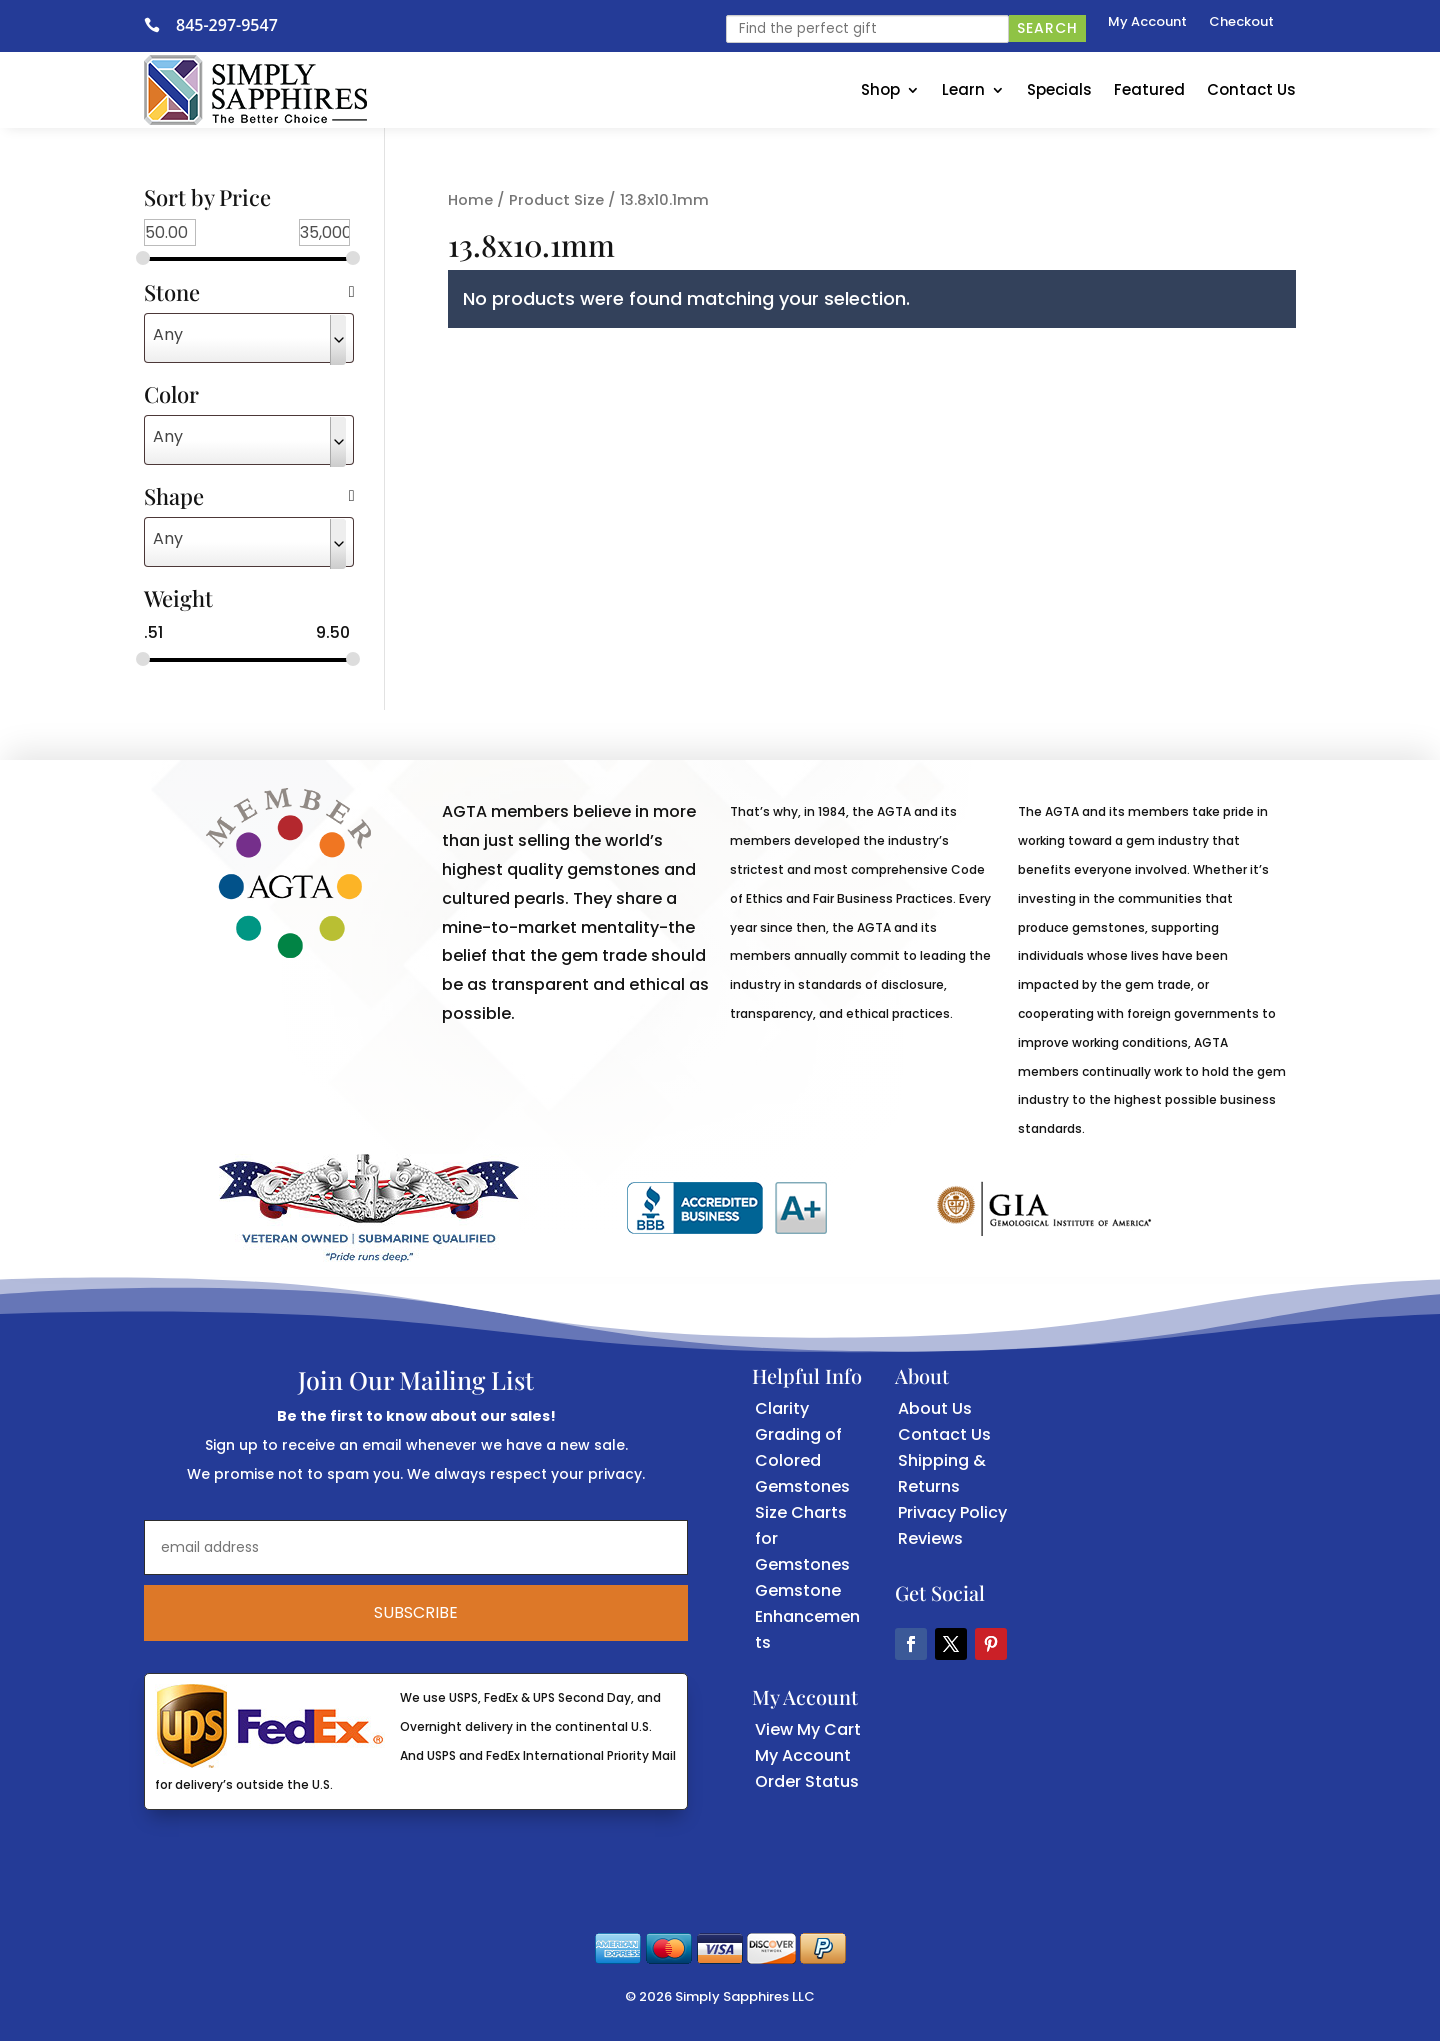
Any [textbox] (168, 334)
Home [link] (470, 200)
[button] (911, 1644)
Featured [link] (1149, 89)
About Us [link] (935, 1408)
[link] (160, 25)
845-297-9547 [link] (227, 25)
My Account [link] (1147, 23)
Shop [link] (880, 89)
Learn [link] (963, 89)
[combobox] (249, 338)
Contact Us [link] (1251, 89)
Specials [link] (1059, 89)
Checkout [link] (1241, 23)
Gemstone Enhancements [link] (807, 1616)
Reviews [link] (930, 1538)
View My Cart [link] (808, 1729)
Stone (249, 294)
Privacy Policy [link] (952, 1512)
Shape (249, 498)
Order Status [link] (807, 1781)
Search (1047, 28)
